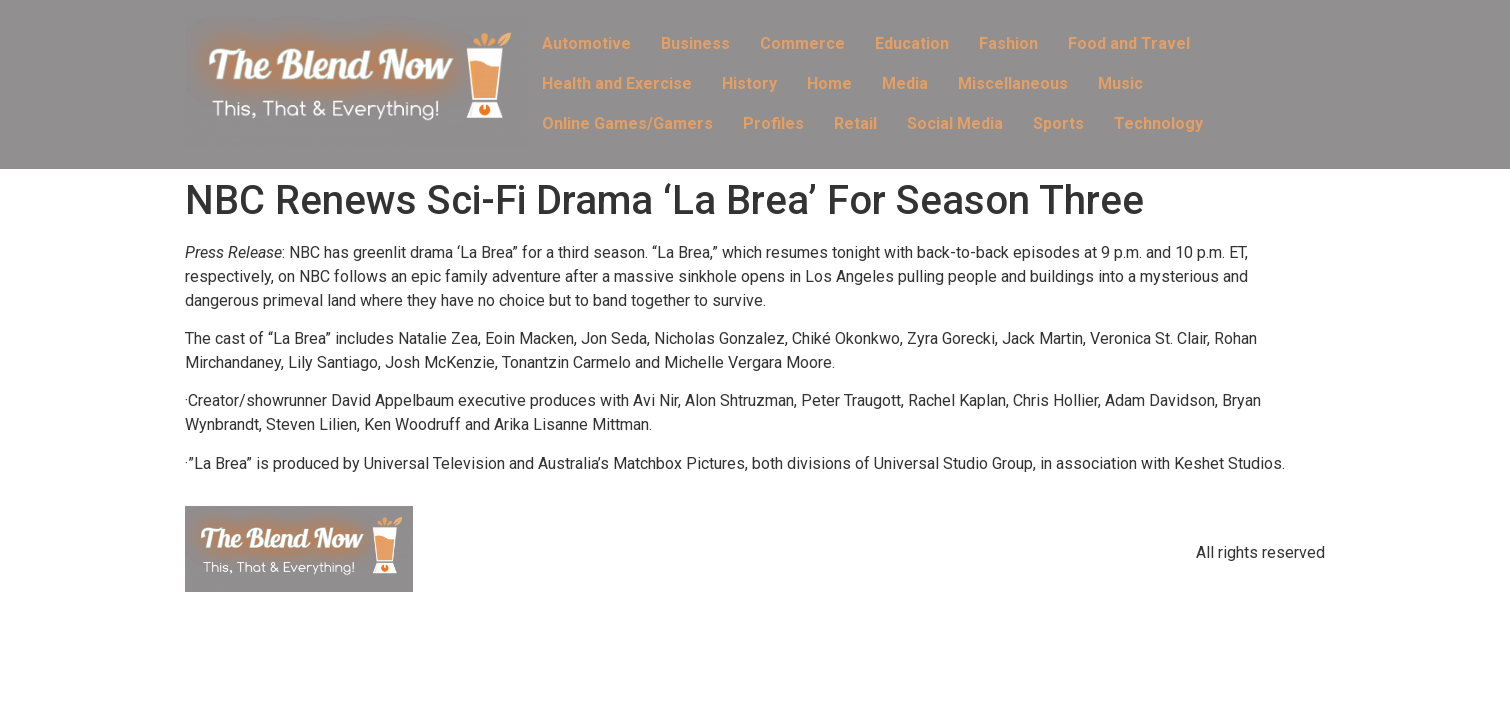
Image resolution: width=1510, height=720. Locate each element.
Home (829, 83)
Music (1120, 83)
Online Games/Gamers (627, 123)
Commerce (802, 43)
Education (912, 43)
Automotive (586, 43)
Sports (1058, 123)
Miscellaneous (1013, 83)
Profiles (773, 123)
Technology (1158, 123)
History (749, 83)
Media (905, 83)
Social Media (955, 123)
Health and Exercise (617, 83)
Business (695, 43)
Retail (855, 123)
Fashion (1008, 43)
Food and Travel (1129, 43)
